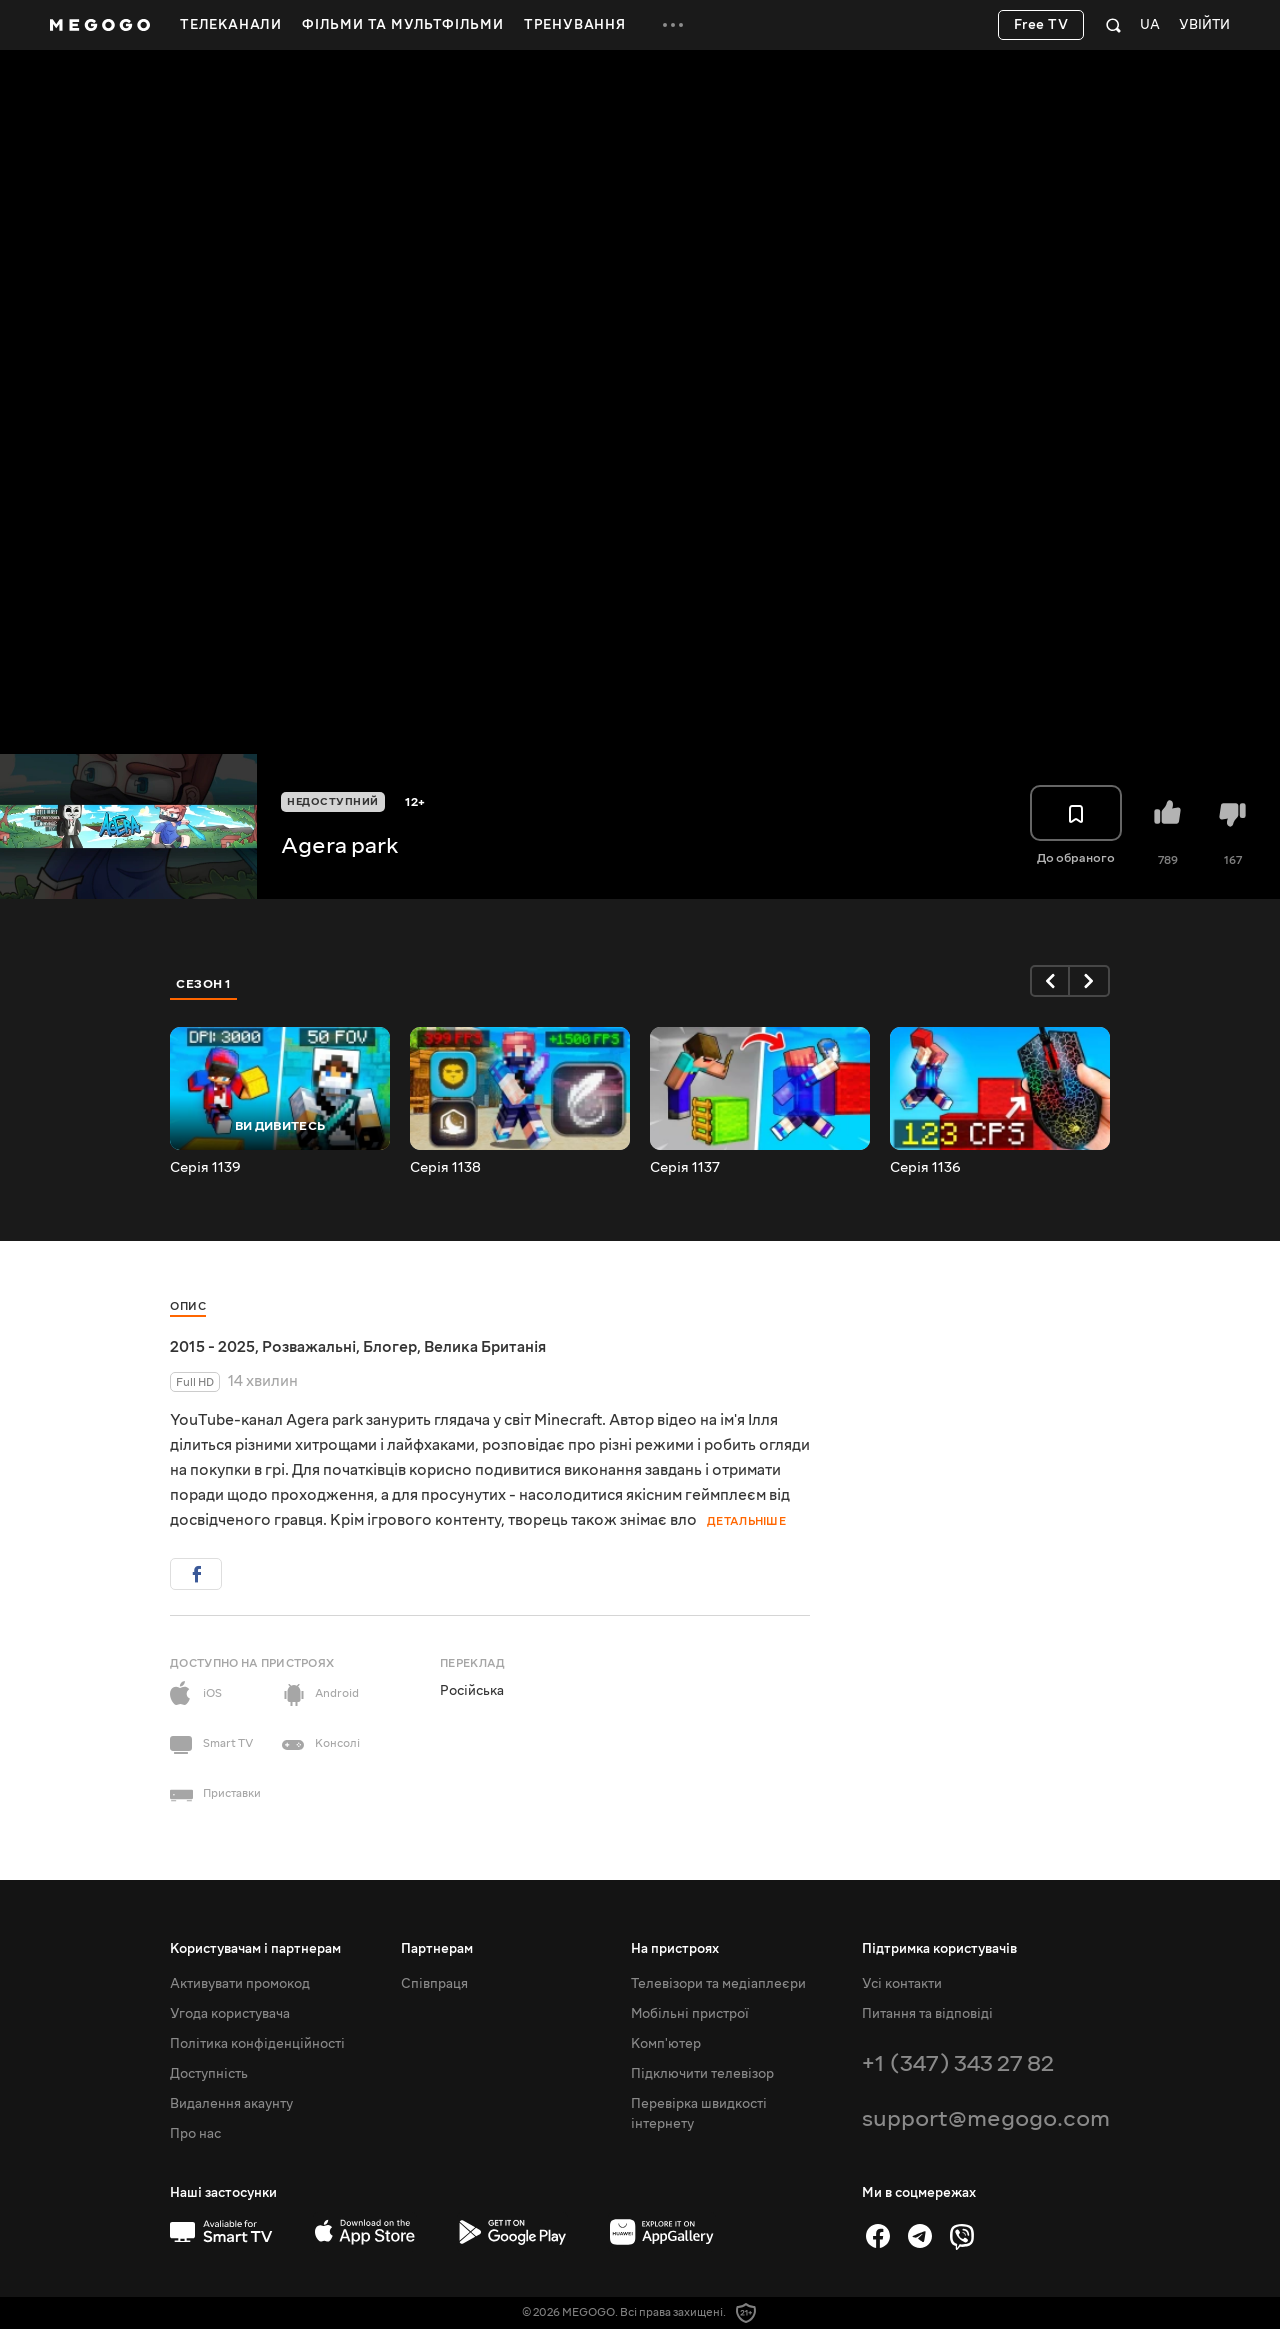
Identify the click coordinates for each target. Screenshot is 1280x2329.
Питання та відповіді (927, 2014)
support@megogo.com (986, 2118)
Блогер (390, 1347)
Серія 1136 (925, 1168)
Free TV (1041, 25)
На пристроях (675, 1949)
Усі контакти (902, 1984)
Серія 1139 (205, 1168)
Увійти (1204, 25)
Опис (188, 1306)
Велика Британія (485, 1347)
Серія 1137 (685, 1168)
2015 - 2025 (212, 1347)
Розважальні (309, 1347)
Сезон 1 (204, 984)
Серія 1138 (445, 1168)
